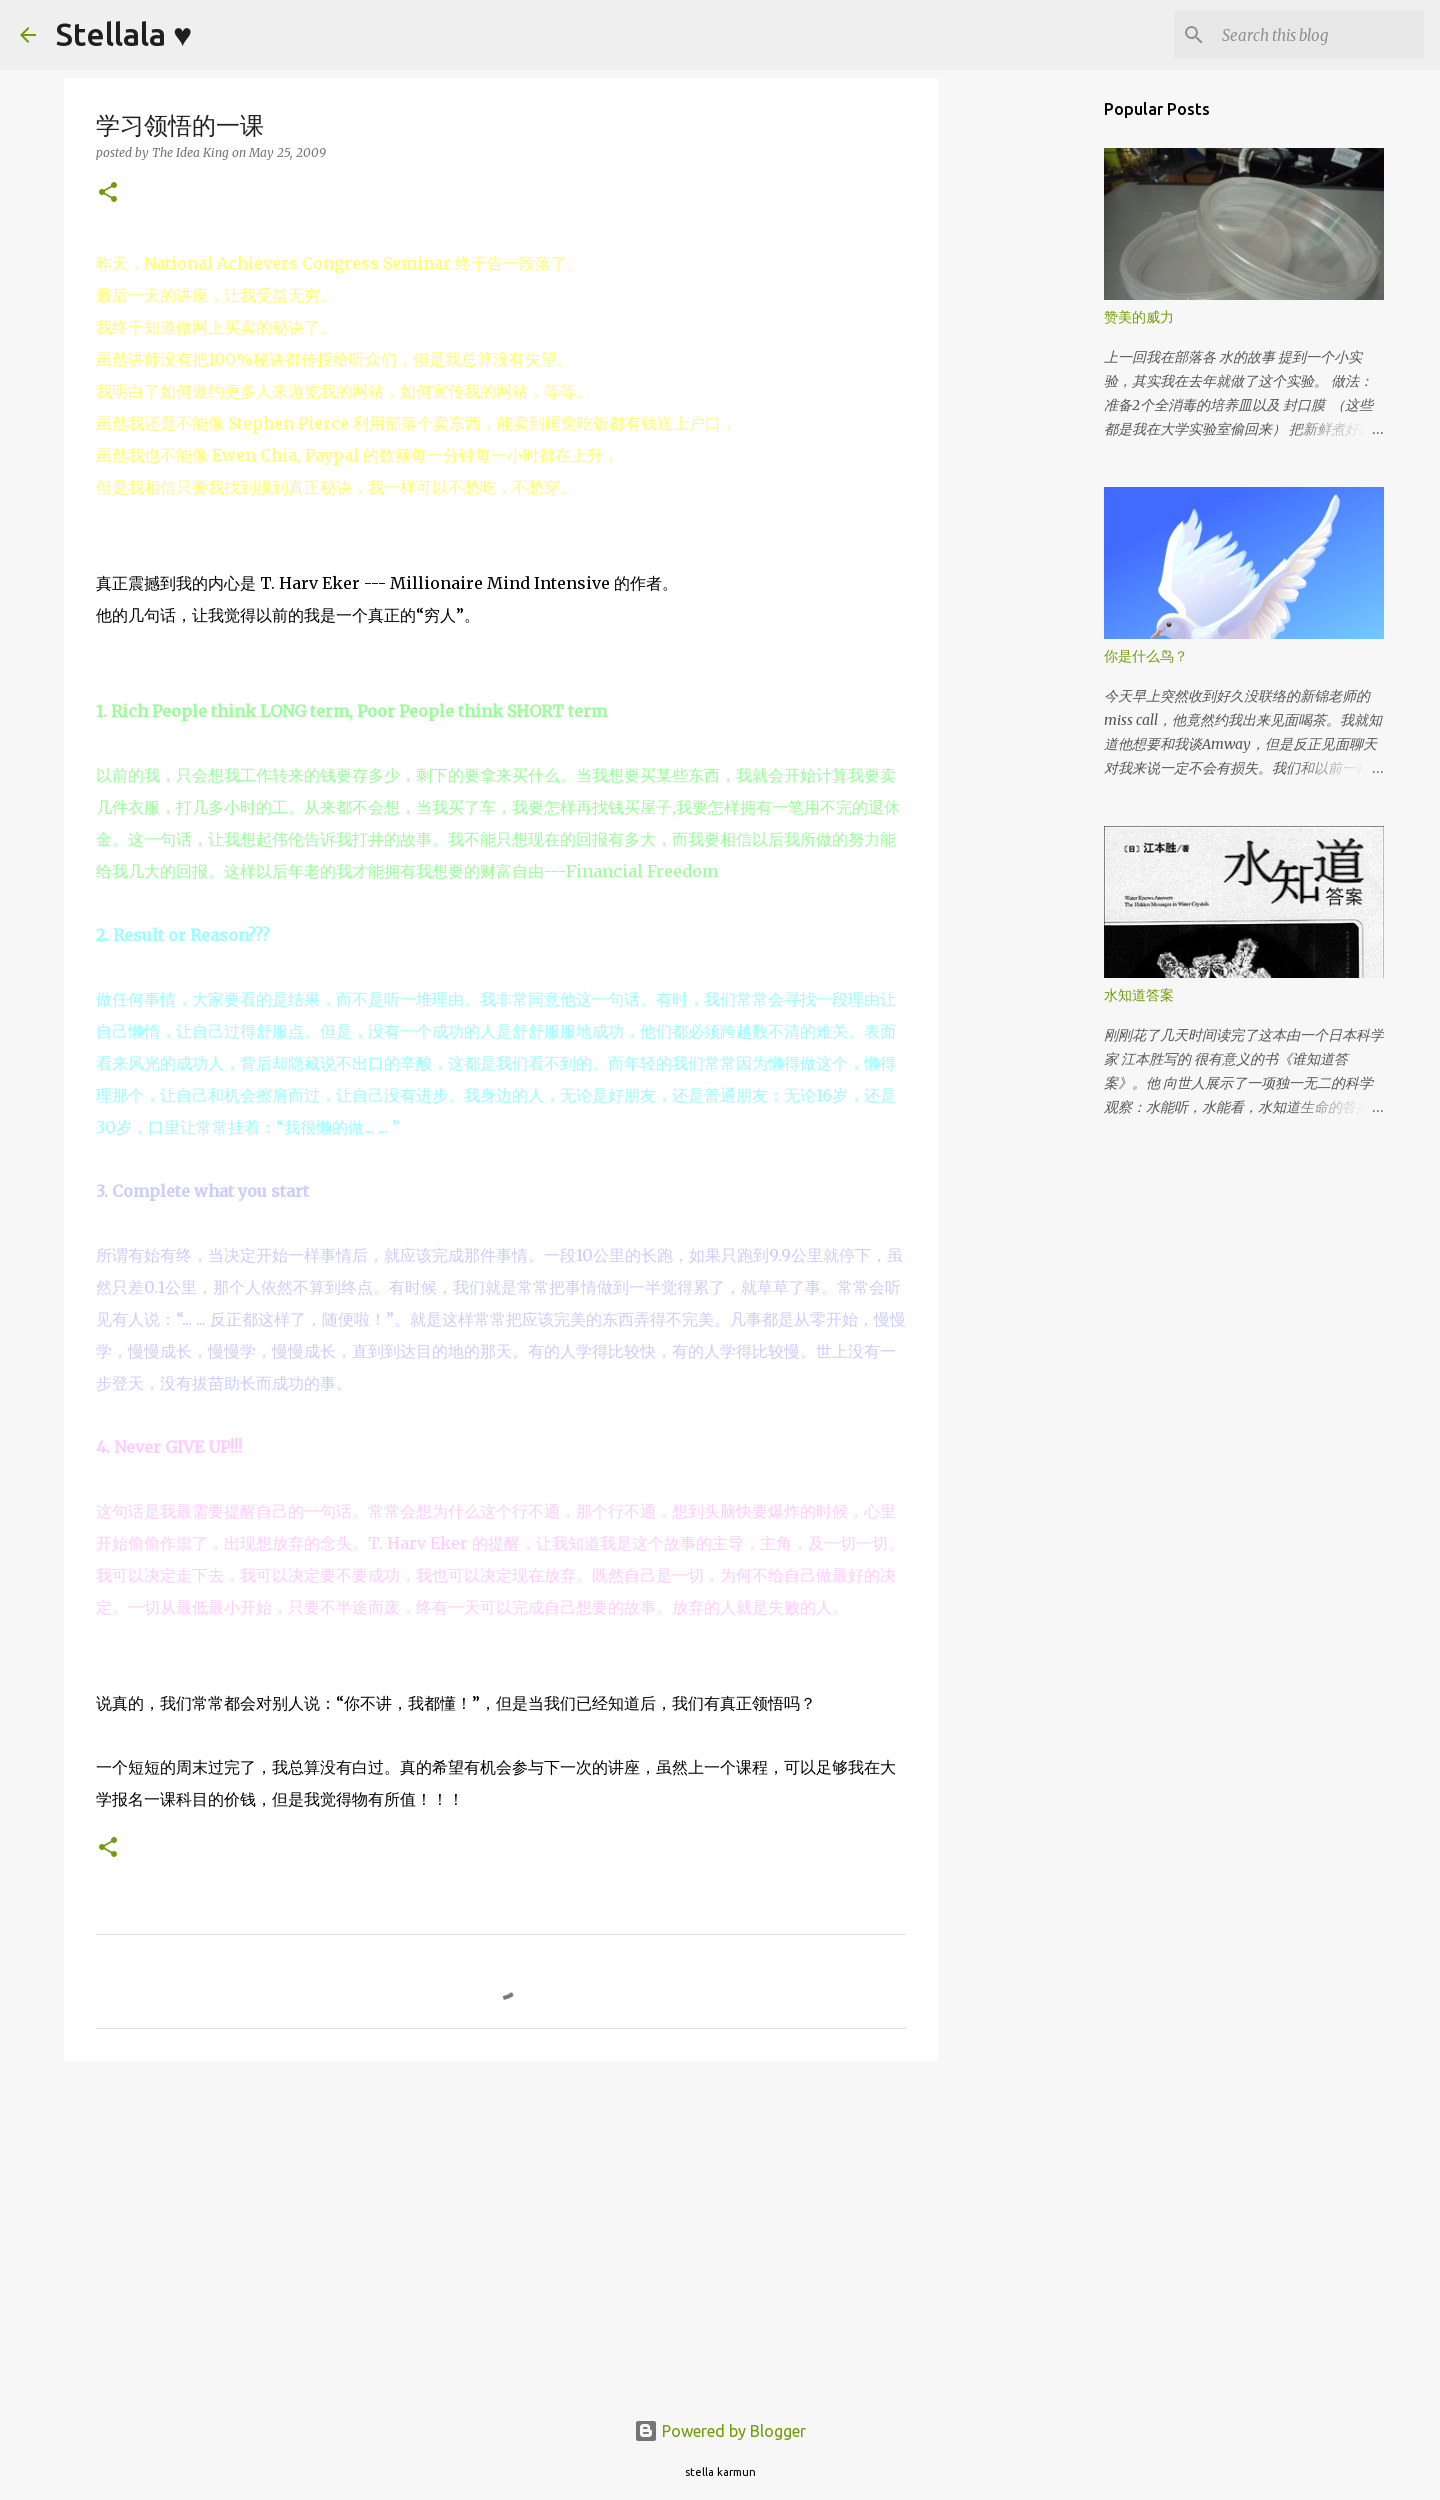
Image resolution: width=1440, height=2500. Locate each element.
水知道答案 (1139, 995)
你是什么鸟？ (1146, 656)
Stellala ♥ (124, 34)
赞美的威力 (1139, 317)
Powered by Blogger (720, 2431)
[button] (108, 193)
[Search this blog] (1319, 35)
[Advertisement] (501, 2231)
